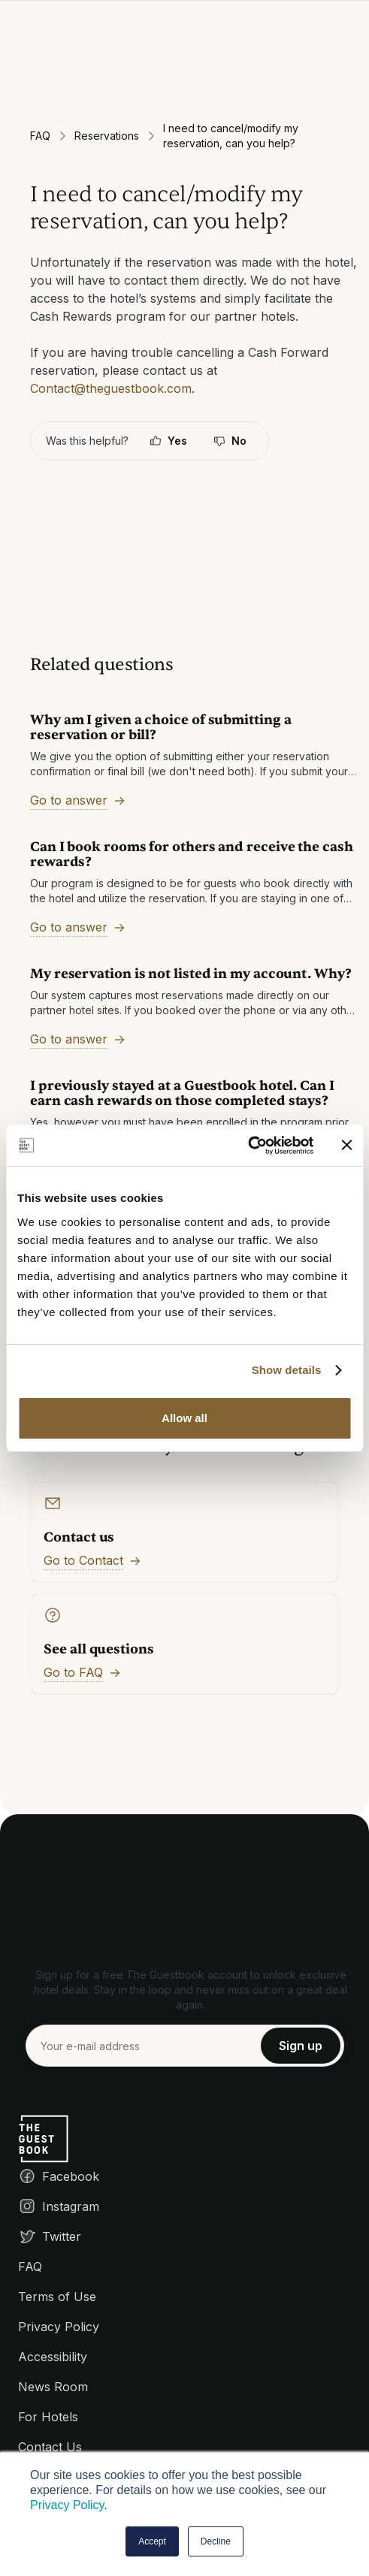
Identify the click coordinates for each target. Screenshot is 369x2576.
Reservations (106, 135)
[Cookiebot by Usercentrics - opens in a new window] (247, 1145)
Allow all (184, 1418)
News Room (53, 2386)
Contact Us (50, 2446)
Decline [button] (216, 2541)
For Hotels (48, 2416)
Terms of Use (57, 2296)
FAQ (40, 135)
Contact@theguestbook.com (111, 388)
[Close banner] (346, 1145)
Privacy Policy (67, 2505)
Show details (287, 1369)
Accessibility (52, 2356)
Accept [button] (152, 2541)
